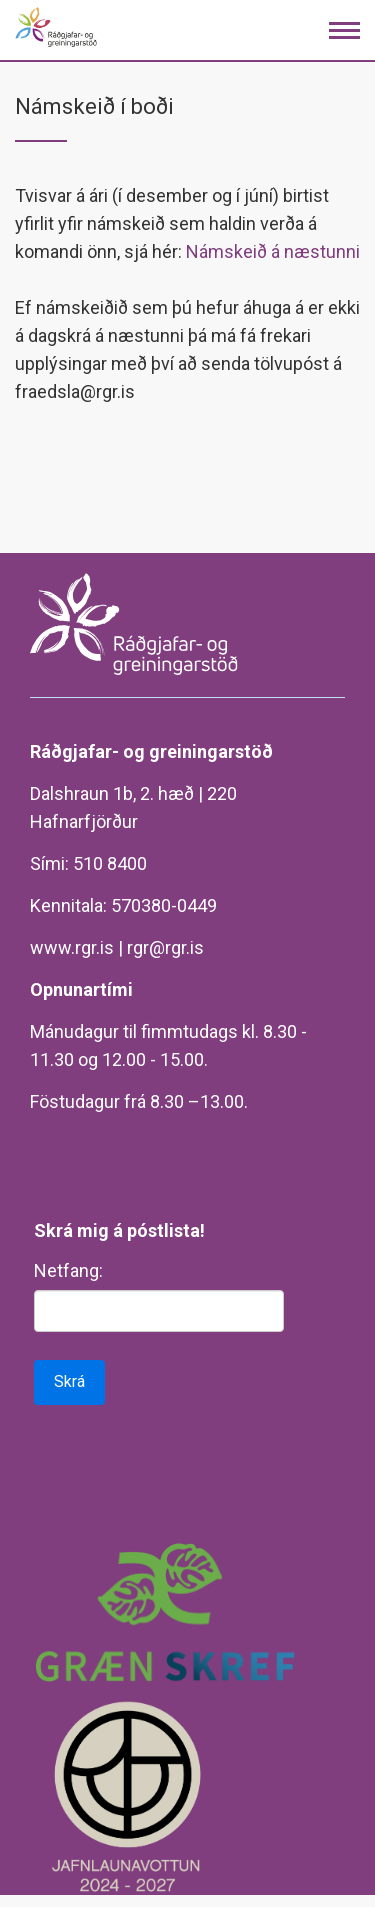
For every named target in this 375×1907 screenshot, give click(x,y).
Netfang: (68, 1270)
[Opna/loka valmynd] (344, 30)
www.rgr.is (72, 947)
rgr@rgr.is (165, 947)
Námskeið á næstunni (273, 251)
